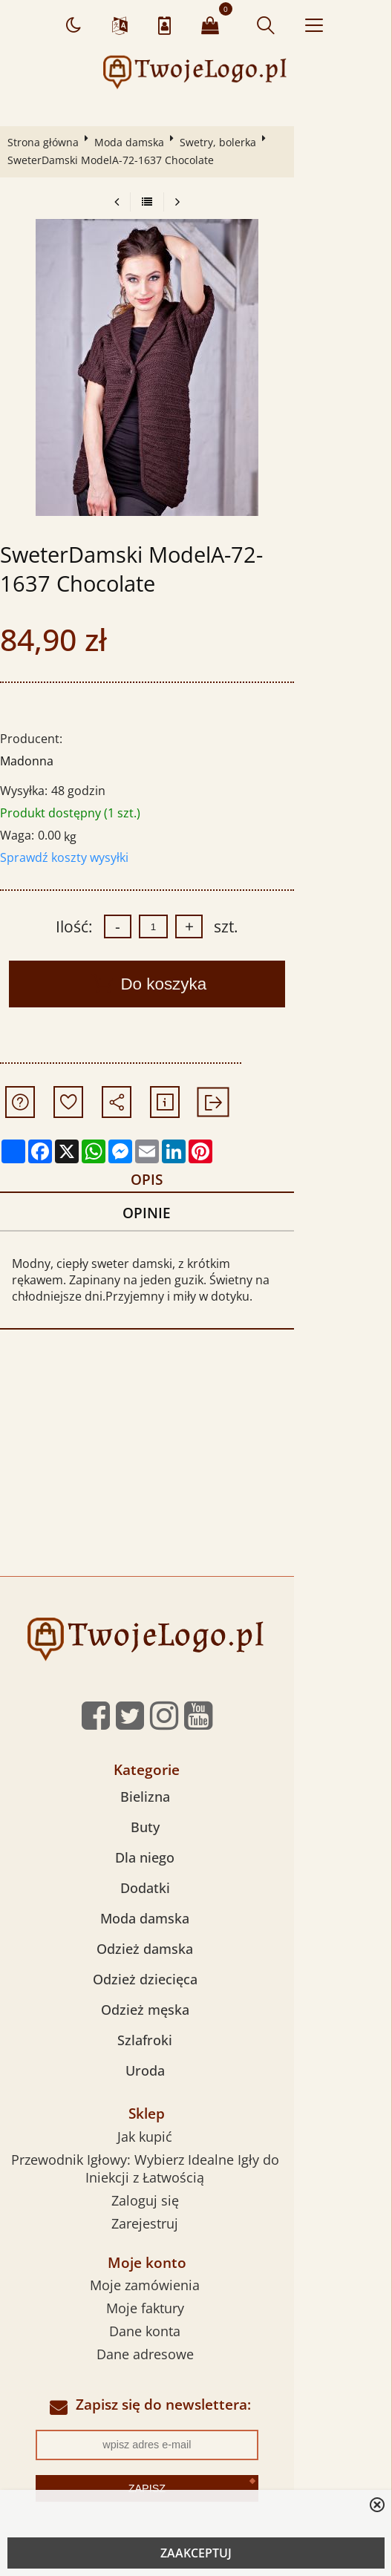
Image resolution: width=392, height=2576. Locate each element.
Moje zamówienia (194, 2292)
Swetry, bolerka (221, 142)
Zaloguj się (194, 2206)
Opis (192, 1181)
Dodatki (194, 1894)
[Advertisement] (195, 1471)
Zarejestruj (193, 2229)
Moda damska (133, 142)
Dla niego (193, 1863)
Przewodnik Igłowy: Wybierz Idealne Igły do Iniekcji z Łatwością (193, 2174)
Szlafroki (193, 2046)
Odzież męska (194, 2015)
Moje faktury (194, 2315)
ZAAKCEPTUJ (196, 2553)
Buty (194, 1833)
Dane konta (193, 2338)
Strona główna (46, 142)
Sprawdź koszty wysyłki (68, 857)
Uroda (194, 2076)
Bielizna (194, 1802)
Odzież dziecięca (194, 1985)
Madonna (30, 761)
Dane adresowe (194, 2361)
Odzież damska (194, 1955)
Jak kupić (193, 2142)
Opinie (192, 1217)
